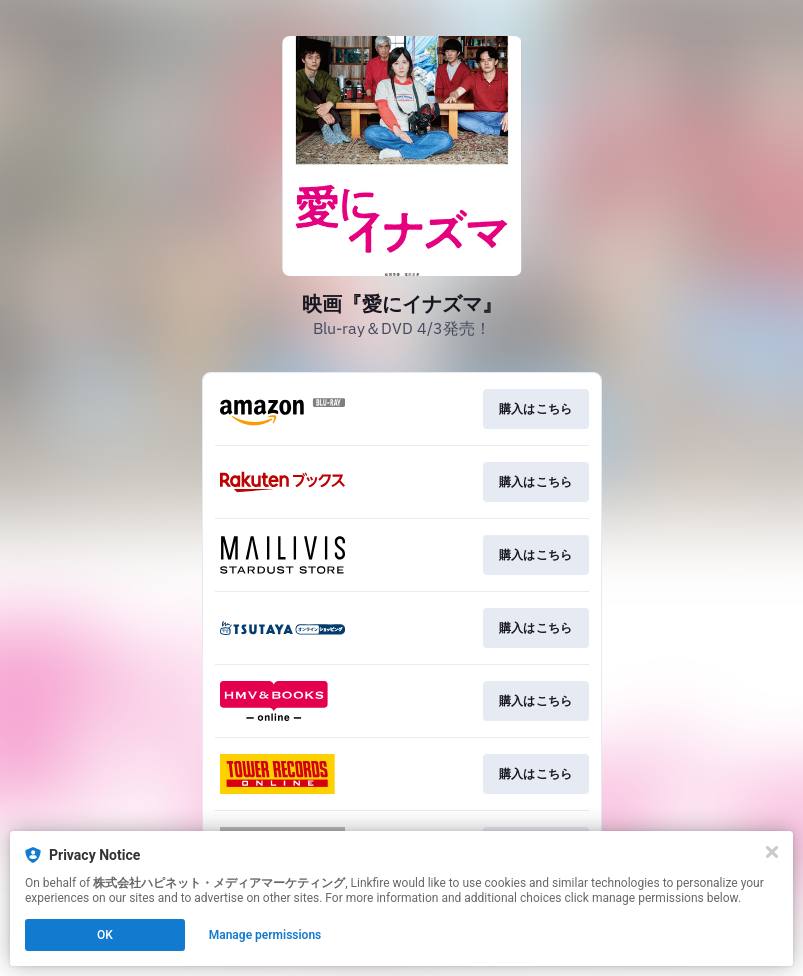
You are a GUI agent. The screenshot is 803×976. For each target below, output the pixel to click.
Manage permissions (265, 935)
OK (105, 935)
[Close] (772, 852)
